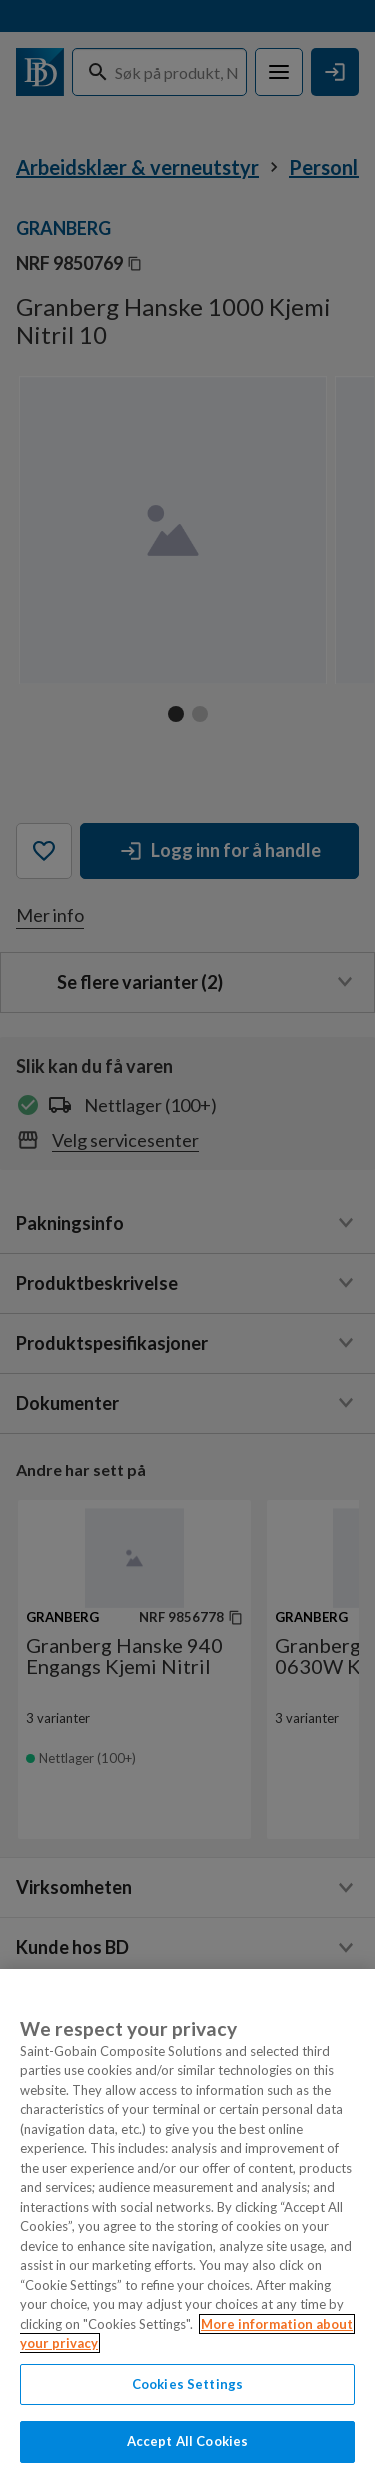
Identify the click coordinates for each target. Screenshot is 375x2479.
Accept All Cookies (187, 2441)
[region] (187, 2224)
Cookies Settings (187, 2384)
